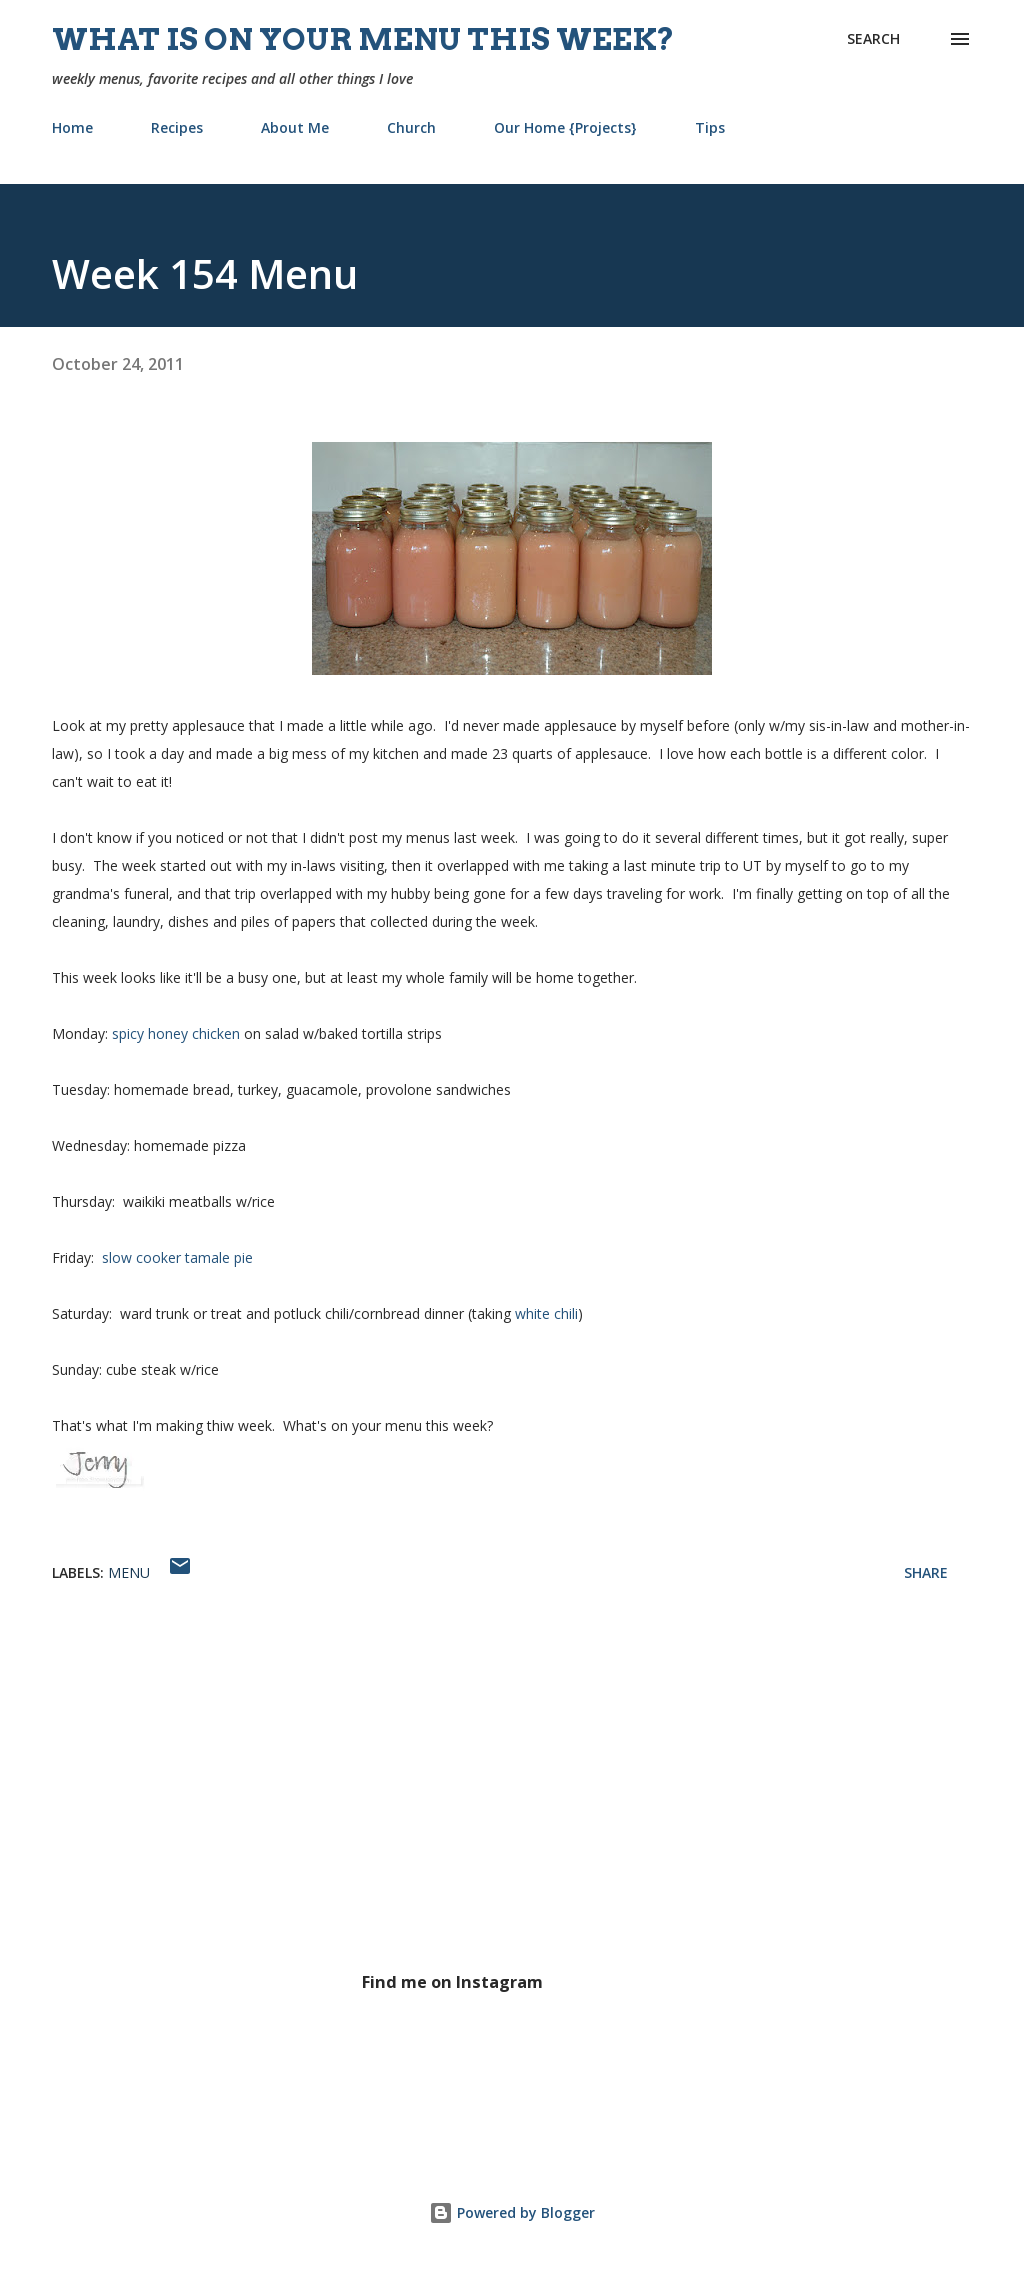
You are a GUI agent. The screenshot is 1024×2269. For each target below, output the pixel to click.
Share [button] (926, 1572)
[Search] (873, 39)
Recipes (177, 127)
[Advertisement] (512, 1799)
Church (411, 127)
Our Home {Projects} (565, 127)
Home (72, 127)
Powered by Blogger (512, 2212)
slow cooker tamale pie (175, 1257)
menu (129, 1572)
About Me (295, 127)
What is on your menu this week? (363, 39)
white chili (546, 1313)
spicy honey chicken (176, 1033)
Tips (710, 127)
